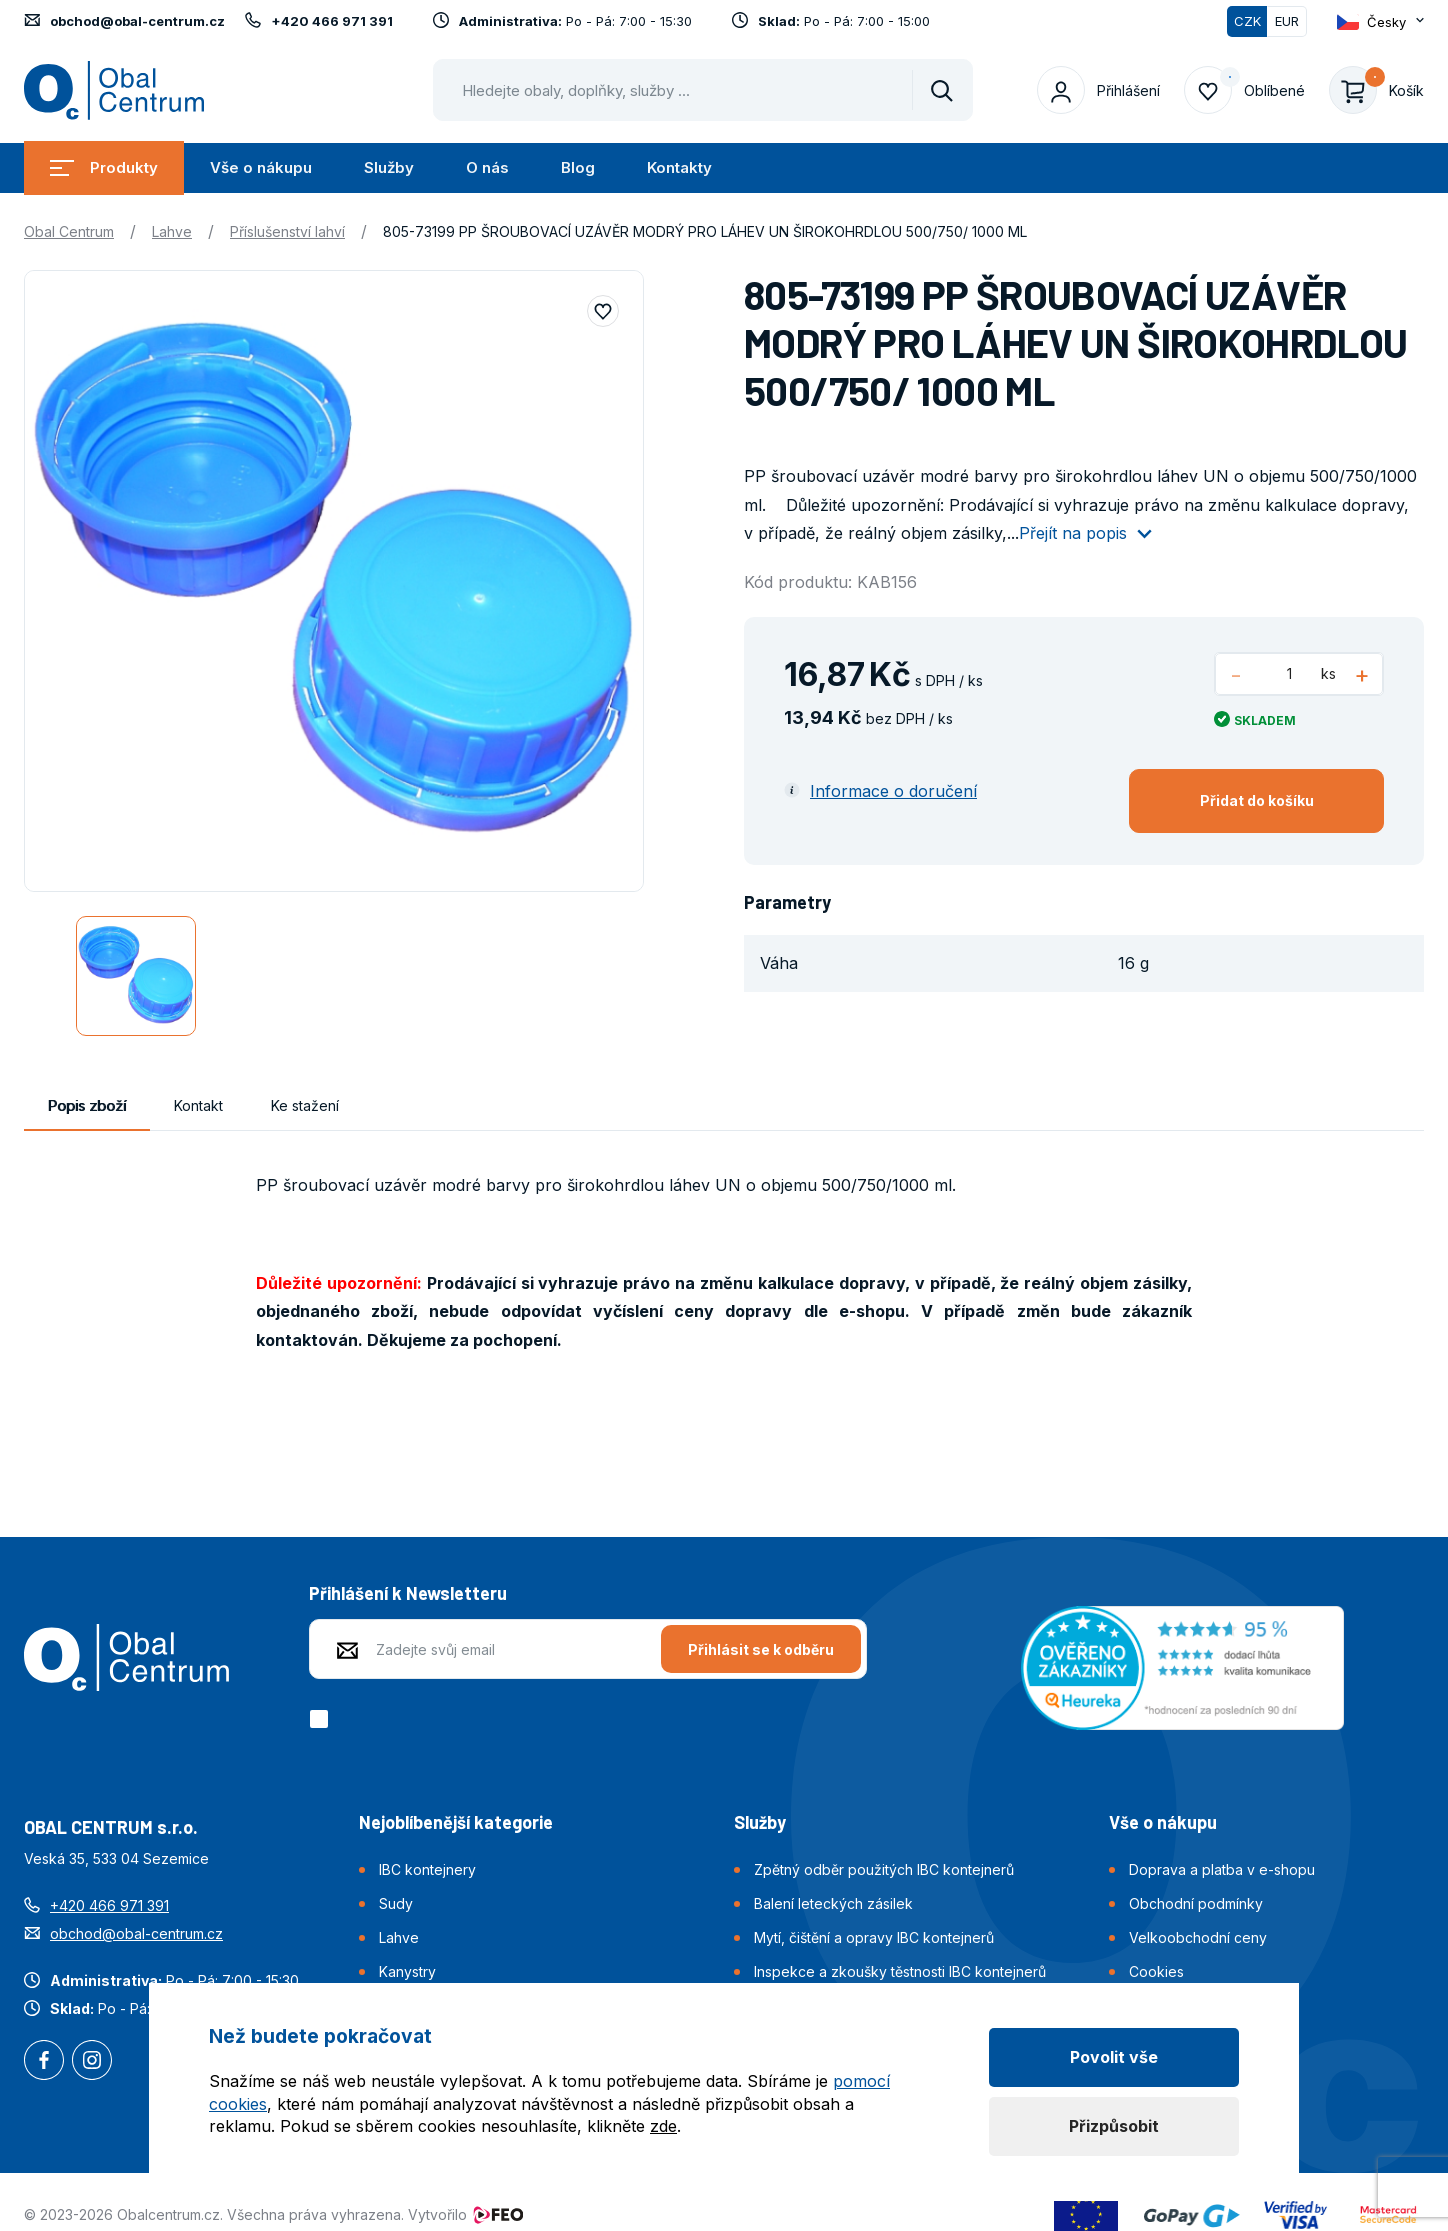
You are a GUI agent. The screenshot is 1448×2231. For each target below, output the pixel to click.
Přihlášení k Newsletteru (408, 1593)
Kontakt (198, 1105)
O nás (487, 167)
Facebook (44, 2062)
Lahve (172, 231)
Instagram (92, 2062)
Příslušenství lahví (287, 231)
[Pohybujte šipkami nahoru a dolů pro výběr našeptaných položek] (703, 90)
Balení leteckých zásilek (833, 1903)
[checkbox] (322, 1719)
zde (663, 2126)
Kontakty (679, 167)
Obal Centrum (69, 231)
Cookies (1156, 1971)
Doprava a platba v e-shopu (1222, 1869)
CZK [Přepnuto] (1247, 21)
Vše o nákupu (261, 167)
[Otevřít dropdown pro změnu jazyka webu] (1380, 21)
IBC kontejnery (427, 1869)
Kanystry (407, 1971)
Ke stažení (305, 1105)
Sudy (396, 1903)
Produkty (104, 167)
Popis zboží (87, 1105)
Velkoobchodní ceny (1198, 1937)
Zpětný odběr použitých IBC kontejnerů (884, 1869)
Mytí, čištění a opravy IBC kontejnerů (874, 1937)
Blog (578, 167)
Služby (389, 167)
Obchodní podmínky (1196, 1903)
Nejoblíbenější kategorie (456, 1822)
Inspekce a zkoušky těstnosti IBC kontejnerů (900, 1971)
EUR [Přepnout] (1287, 21)
